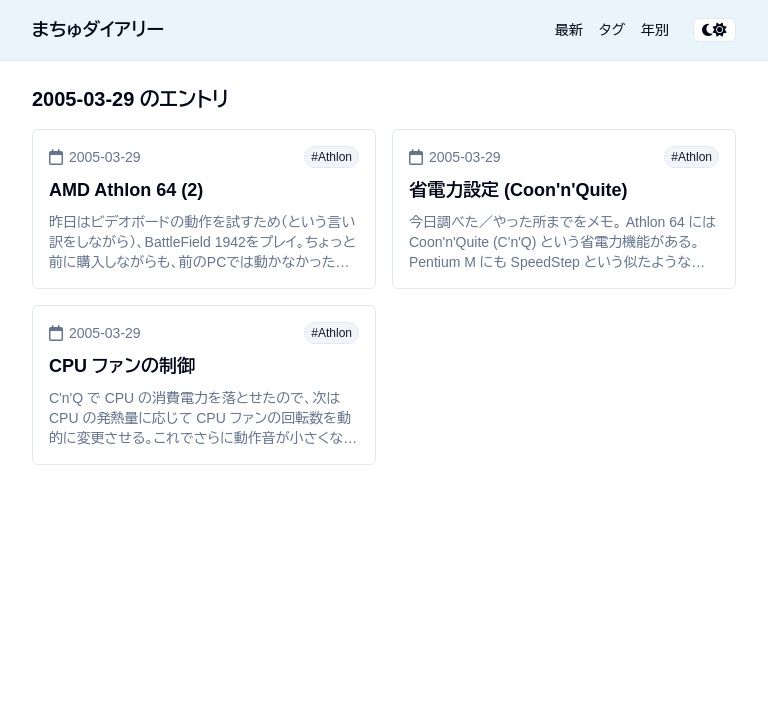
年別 (655, 30)
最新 (569, 30)
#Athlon (331, 157)
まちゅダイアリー (98, 30)
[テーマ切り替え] (714, 30)
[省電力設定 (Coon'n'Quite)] (564, 209)
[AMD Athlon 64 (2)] (204, 209)
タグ (612, 30)
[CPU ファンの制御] (204, 385)
